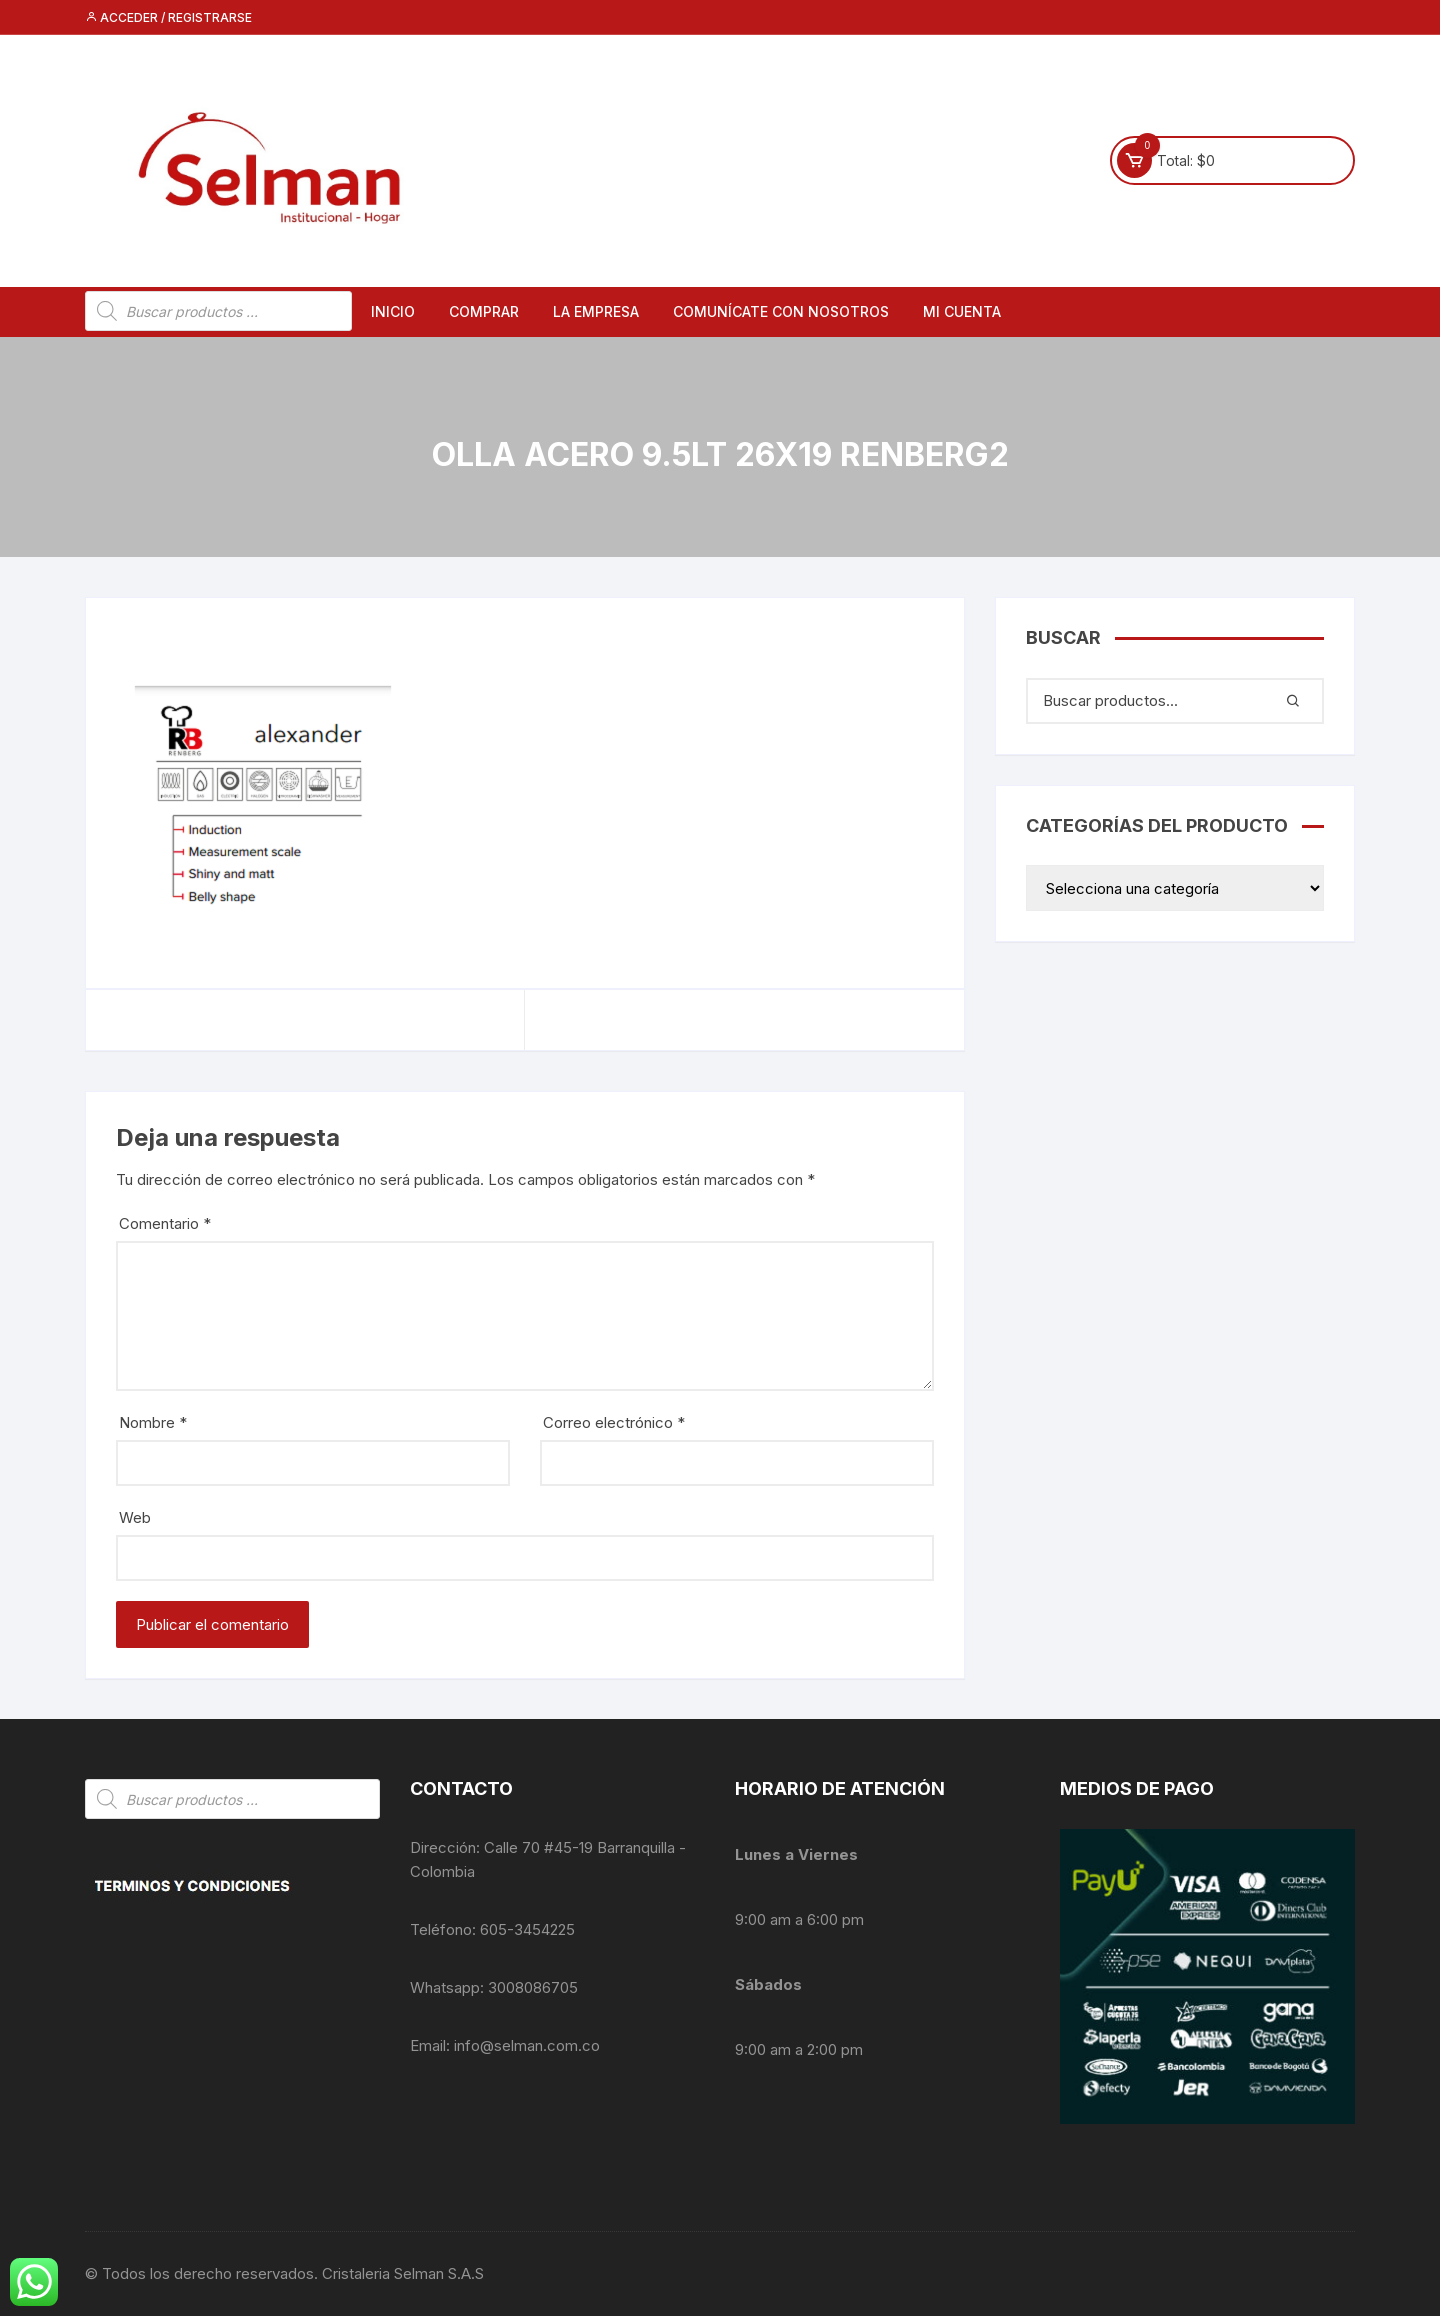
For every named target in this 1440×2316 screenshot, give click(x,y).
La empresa (596, 311)
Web (135, 1517)
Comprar (484, 311)
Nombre (153, 1422)
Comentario (165, 1223)
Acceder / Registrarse (168, 17)
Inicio (393, 311)
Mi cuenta (962, 311)
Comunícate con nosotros (781, 311)
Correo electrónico (614, 1422)
